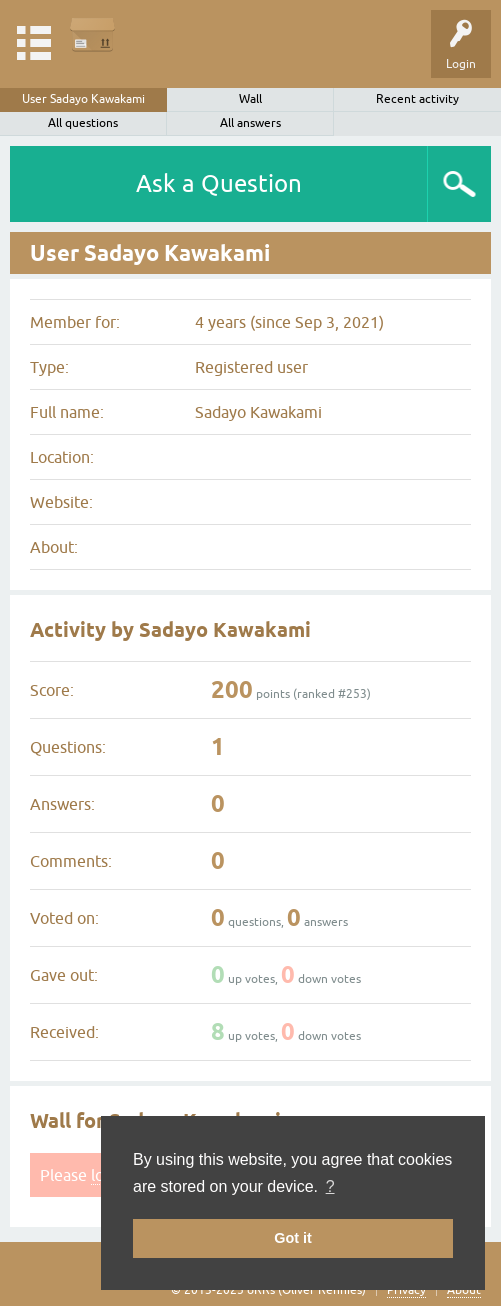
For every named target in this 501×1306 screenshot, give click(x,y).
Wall (250, 99)
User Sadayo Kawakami (83, 99)
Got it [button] (293, 1238)
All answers (250, 123)
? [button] (330, 1186)
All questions (83, 123)
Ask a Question (219, 183)
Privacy (406, 1290)
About (464, 1290)
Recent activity (417, 99)
